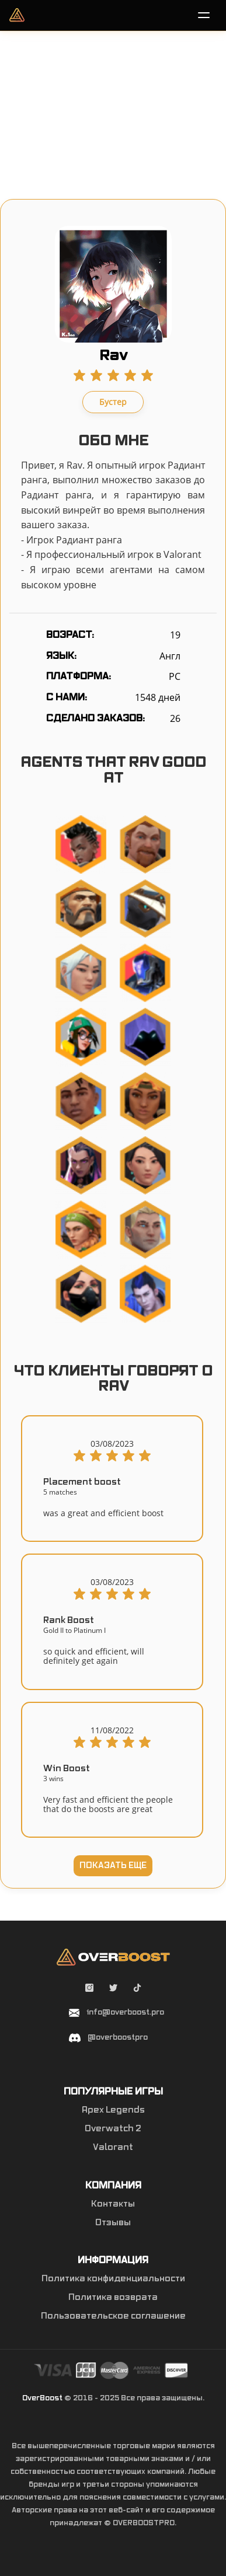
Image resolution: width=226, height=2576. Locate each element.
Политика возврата (113, 2298)
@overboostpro (118, 2037)
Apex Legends (113, 2110)
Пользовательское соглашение (113, 2316)
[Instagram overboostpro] (90, 1989)
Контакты (113, 2204)
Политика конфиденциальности (113, 2279)
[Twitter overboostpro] (114, 1989)
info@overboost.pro (125, 2012)
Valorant (113, 2148)
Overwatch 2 (113, 2129)
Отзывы (113, 2223)
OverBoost (42, 2398)
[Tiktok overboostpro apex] (137, 1989)
